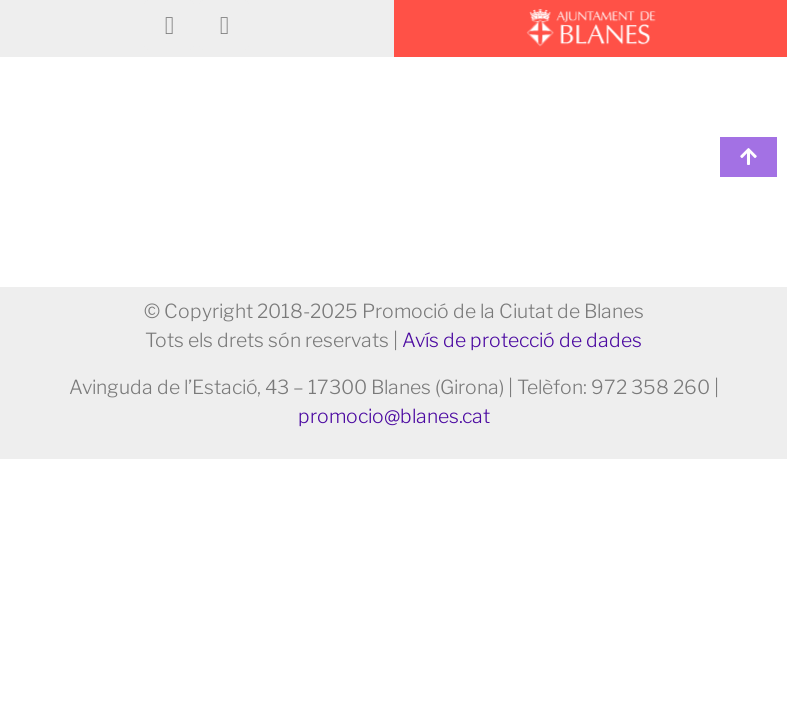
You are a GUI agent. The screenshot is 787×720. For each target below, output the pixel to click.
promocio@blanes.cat (394, 416)
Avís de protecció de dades (522, 340)
